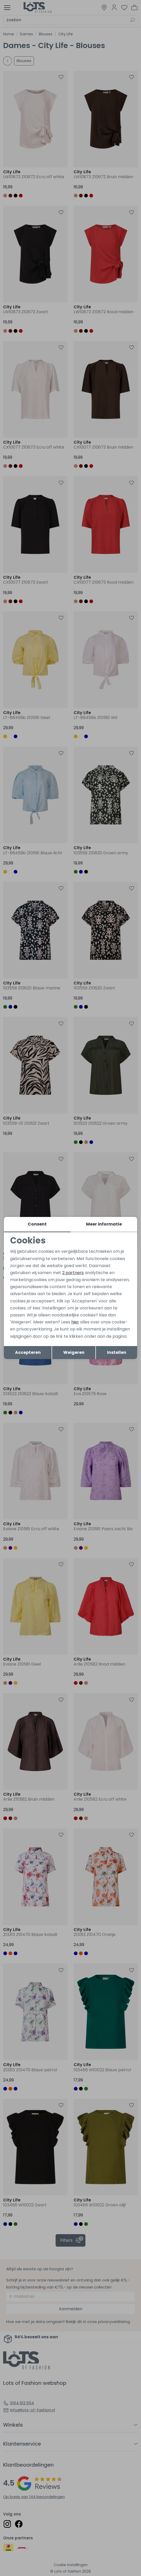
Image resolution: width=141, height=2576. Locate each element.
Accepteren (28, 1352)
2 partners (73, 1273)
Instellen (116, 1352)
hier (75, 1322)
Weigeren (73, 1352)
